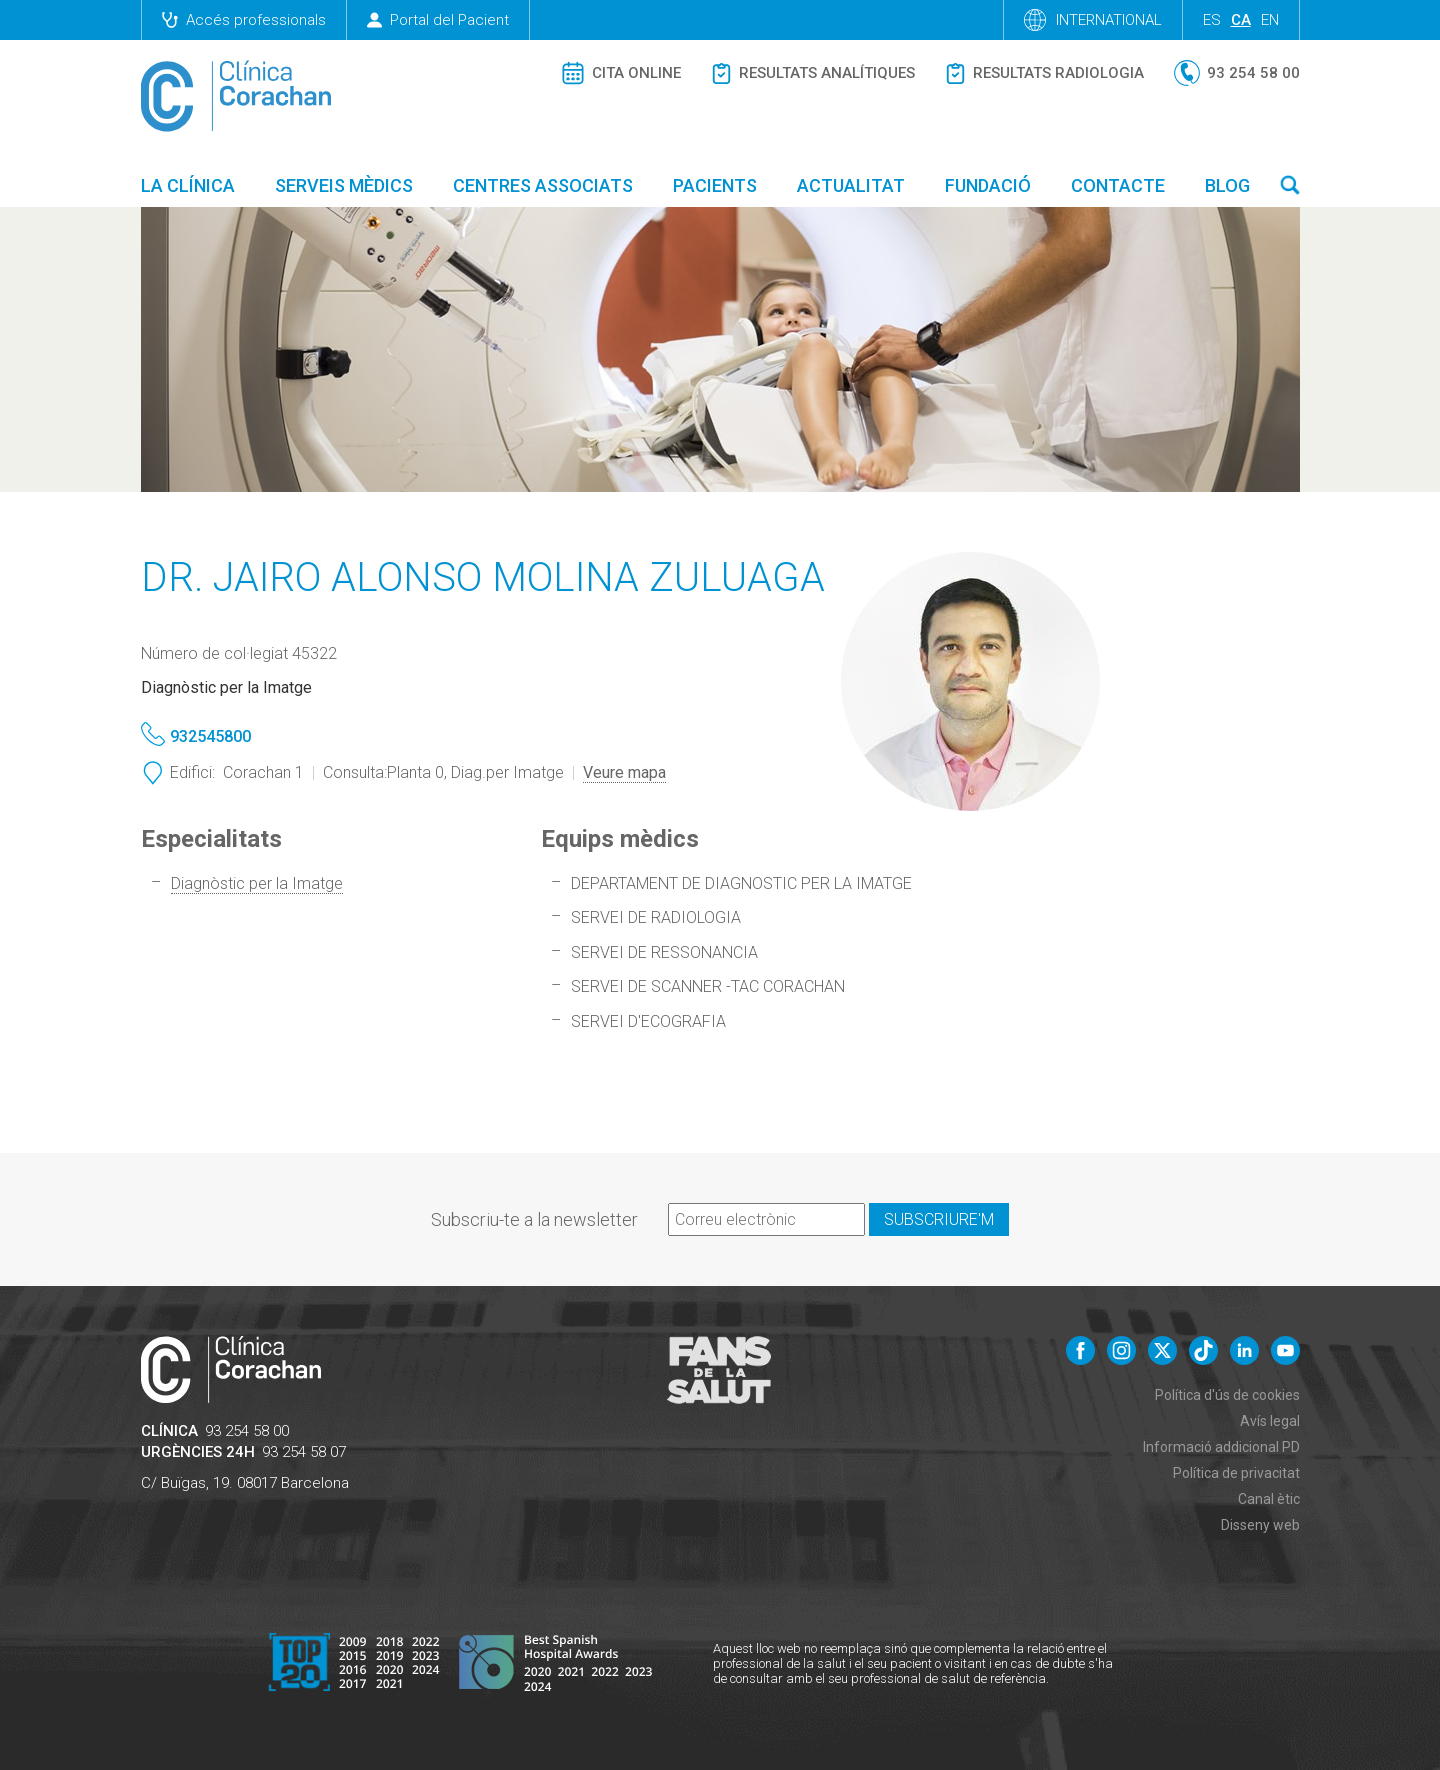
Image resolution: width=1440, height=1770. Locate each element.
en (1270, 20)
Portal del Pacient (438, 20)
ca (1241, 20)
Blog (1227, 185)
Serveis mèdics (344, 185)
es (1212, 20)
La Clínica (188, 185)
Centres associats (543, 185)
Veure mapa (624, 772)
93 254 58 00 (247, 1431)
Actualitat (851, 185)
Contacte (1118, 185)
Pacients (715, 185)
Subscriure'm (939, 1219)
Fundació (988, 185)
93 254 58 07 (304, 1452)
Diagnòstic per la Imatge (257, 883)
